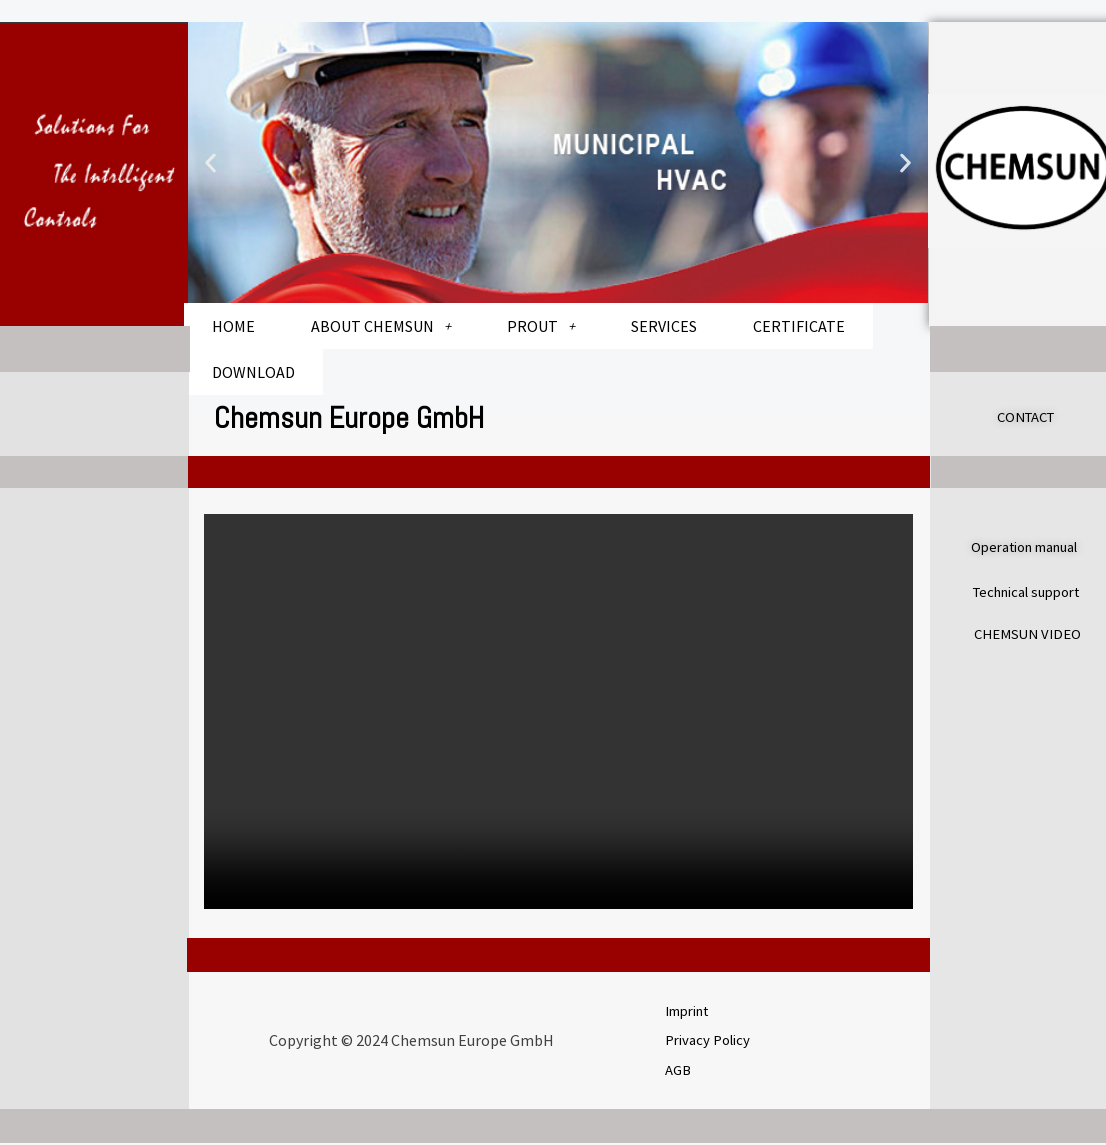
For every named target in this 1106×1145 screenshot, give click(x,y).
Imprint (692, 1010)
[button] (210, 162)
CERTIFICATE (799, 326)
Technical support (1035, 589)
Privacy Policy (712, 1039)
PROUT (541, 326)
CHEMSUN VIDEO (1032, 631)
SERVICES (664, 326)
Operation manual (1034, 546)
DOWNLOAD (253, 372)
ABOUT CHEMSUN (381, 326)
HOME (233, 326)
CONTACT (1031, 416)
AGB (679, 1069)
